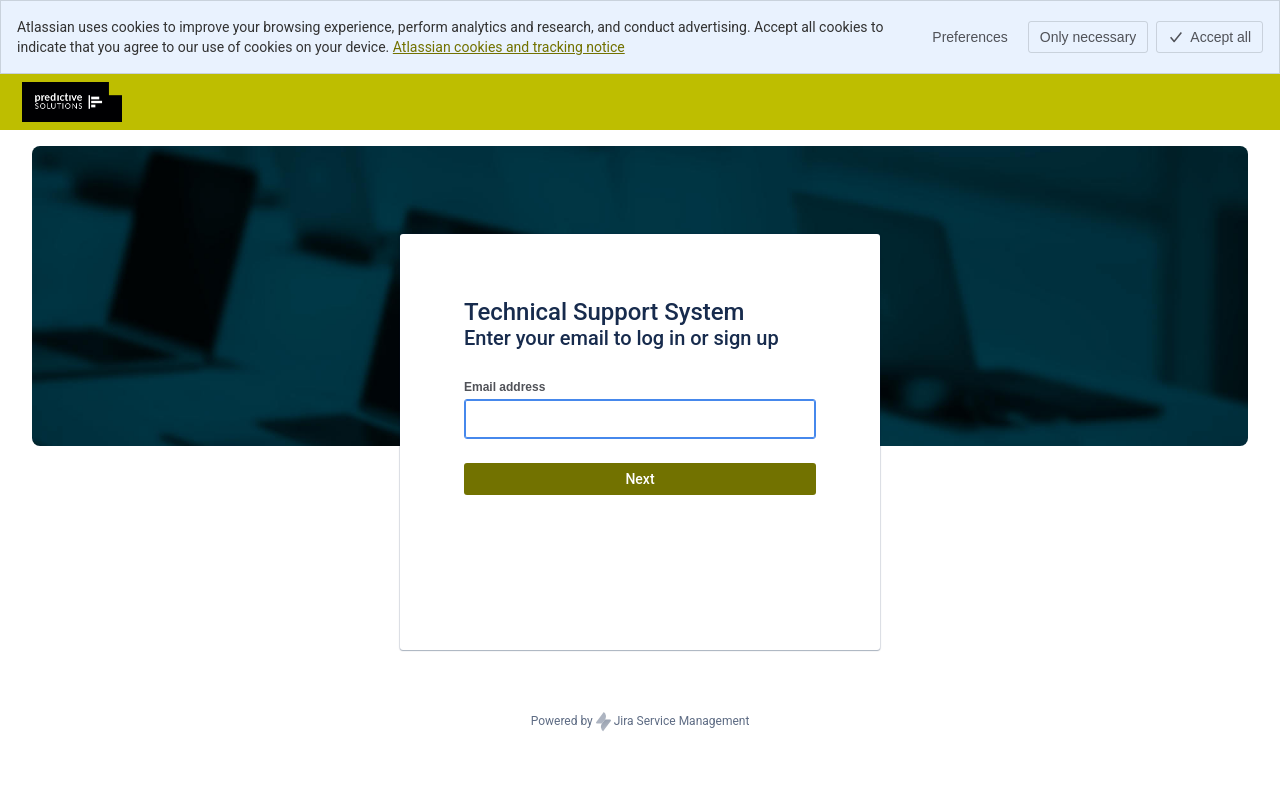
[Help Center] (72, 102)
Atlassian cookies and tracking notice (509, 47)
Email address (504, 387)
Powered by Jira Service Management (640, 722)
